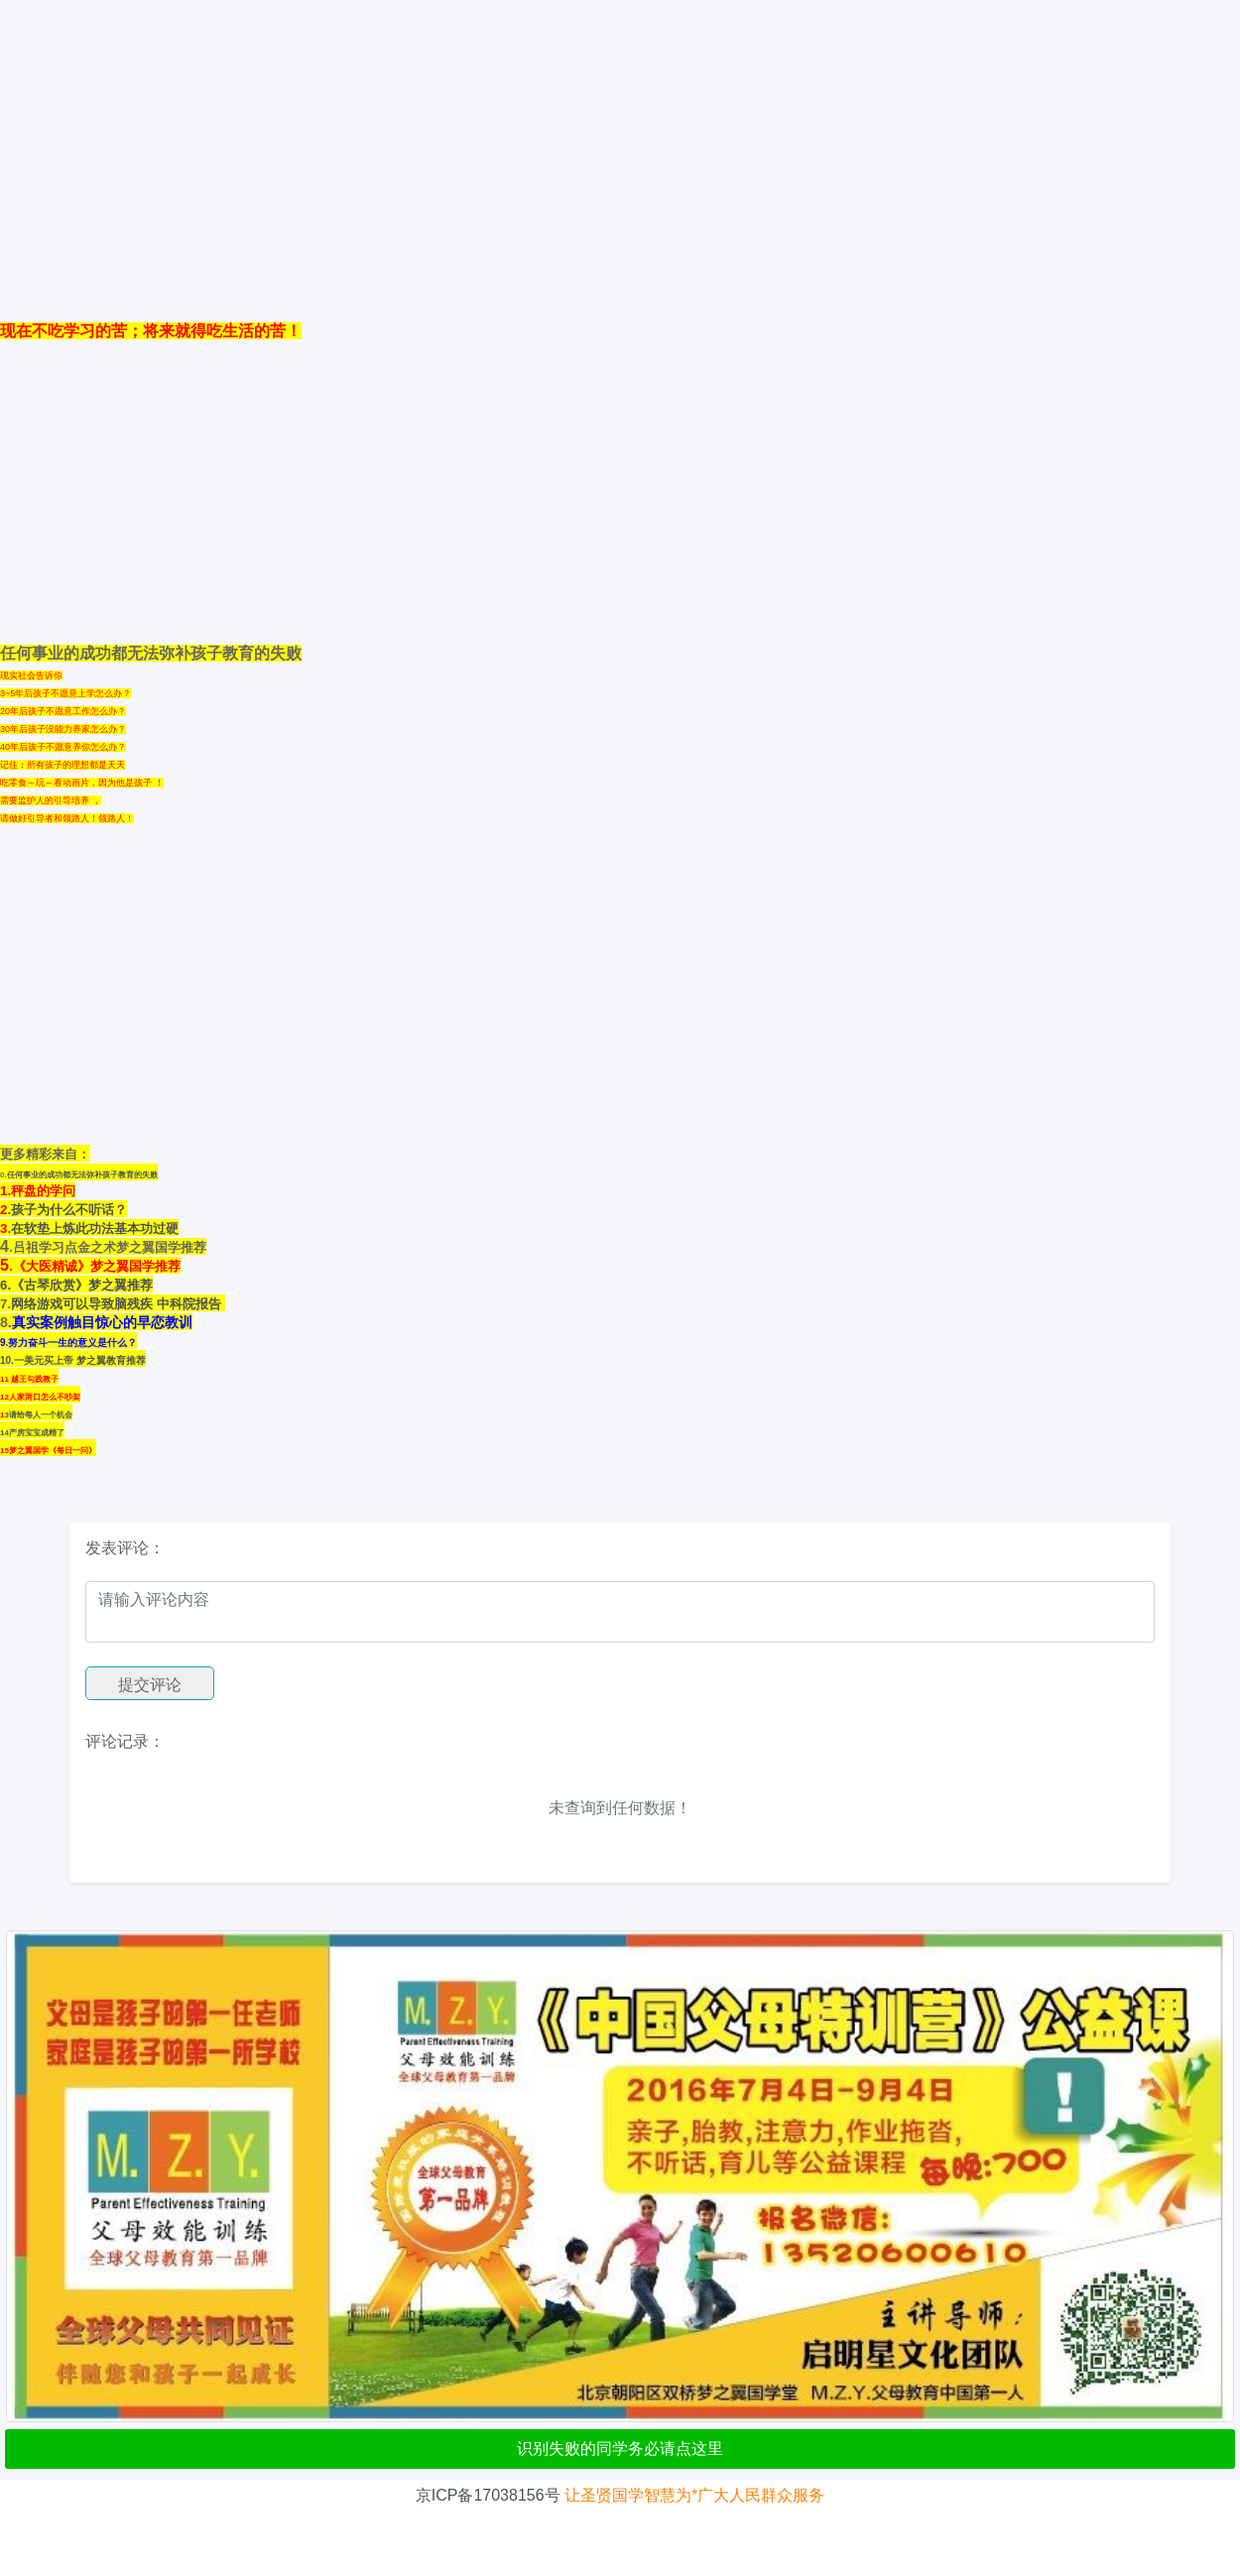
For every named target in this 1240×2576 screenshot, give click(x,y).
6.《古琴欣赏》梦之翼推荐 (76, 1285)
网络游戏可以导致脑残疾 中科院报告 (117, 1303)
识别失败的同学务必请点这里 (620, 2448)
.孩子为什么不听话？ (67, 1209)
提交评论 (150, 1684)
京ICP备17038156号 (488, 2495)
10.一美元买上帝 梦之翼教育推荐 (73, 1360)
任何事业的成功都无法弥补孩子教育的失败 (82, 1174)
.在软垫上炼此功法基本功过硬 (93, 1228)
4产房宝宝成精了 (33, 1432)
